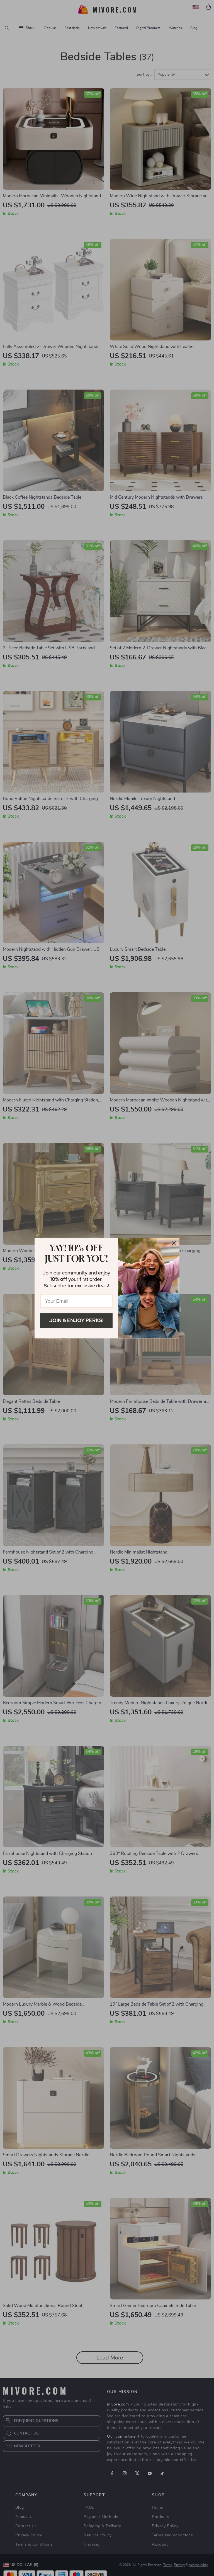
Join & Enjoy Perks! (76, 1320)
